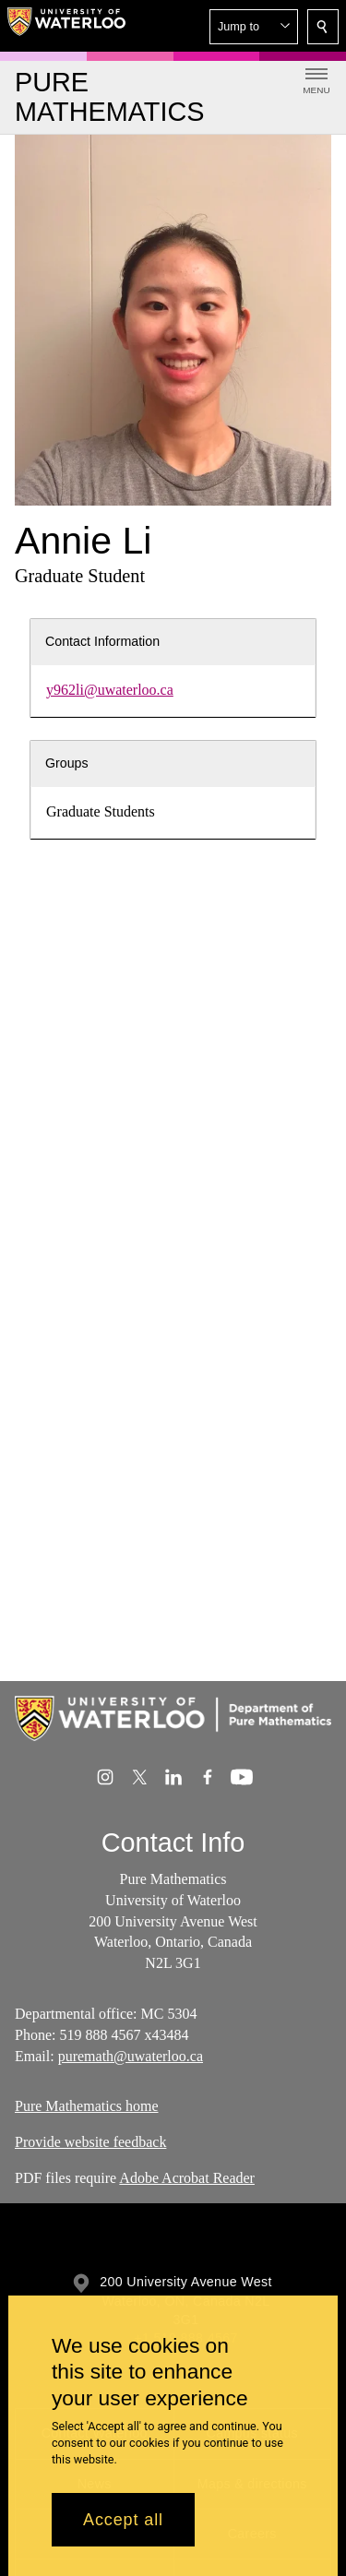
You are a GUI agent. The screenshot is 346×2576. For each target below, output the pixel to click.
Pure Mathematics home (87, 2106)
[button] (253, 26)
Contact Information (102, 641)
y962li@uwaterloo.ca (109, 690)
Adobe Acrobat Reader (187, 2178)
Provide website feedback (90, 2142)
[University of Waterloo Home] (66, 25)
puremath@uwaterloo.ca (130, 2055)
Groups (67, 763)
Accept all (123, 2519)
